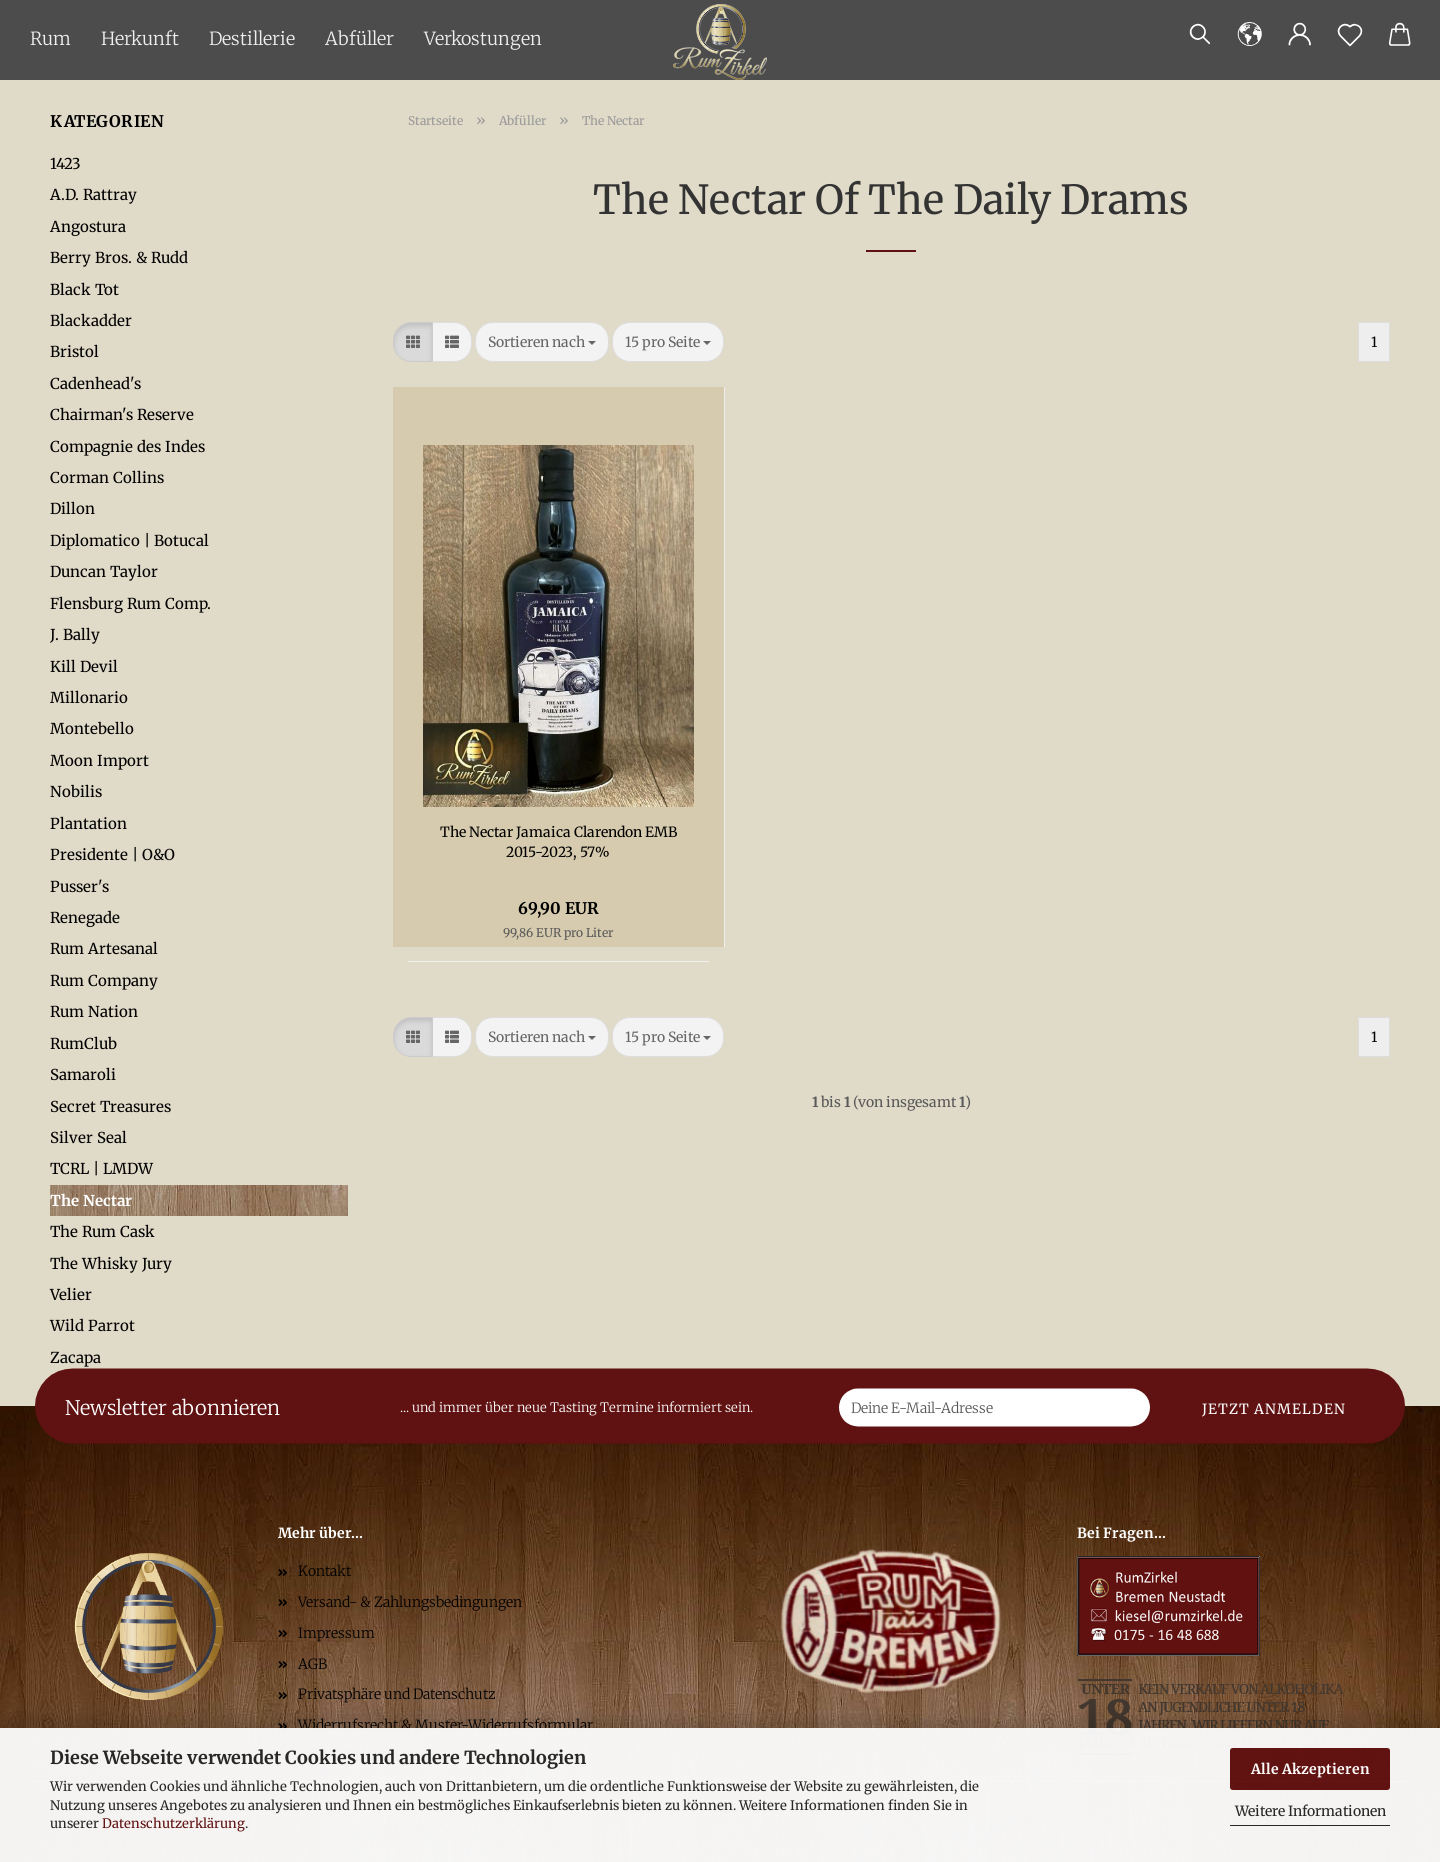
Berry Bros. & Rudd (119, 257)
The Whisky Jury (111, 1263)
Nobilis (76, 791)
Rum (50, 38)
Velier (71, 1294)
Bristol (74, 351)
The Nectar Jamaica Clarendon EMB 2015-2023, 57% (558, 842)
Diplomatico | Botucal (129, 540)
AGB (312, 1664)
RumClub (83, 1043)
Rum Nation (94, 1011)
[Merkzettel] (1350, 35)
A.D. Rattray (93, 194)
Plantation (88, 823)
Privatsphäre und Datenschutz (397, 1694)
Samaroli (83, 1074)
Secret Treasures (110, 1106)
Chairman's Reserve (122, 414)
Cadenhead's (95, 383)
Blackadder (91, 320)
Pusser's (79, 886)
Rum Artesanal (104, 948)
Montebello (92, 728)
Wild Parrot (92, 1325)
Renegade (85, 917)
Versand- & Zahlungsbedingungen (410, 1602)
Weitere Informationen (1310, 1811)
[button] (1250, 35)
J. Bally (75, 634)
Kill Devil (84, 666)
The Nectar (91, 1200)
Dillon (72, 508)
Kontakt (324, 1571)
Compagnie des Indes (127, 446)
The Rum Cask (102, 1231)
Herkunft (140, 38)
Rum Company (104, 980)
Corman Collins (107, 477)
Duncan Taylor (104, 571)
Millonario (89, 697)
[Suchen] (1200, 35)
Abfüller (359, 38)
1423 (65, 163)
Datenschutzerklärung (173, 1823)
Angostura (88, 226)
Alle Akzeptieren (1310, 1769)
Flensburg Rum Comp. (130, 603)
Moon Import (99, 760)
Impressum (336, 1633)
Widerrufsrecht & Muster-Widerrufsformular (445, 1725)
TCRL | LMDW (101, 1168)
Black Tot (84, 289)
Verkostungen (483, 38)
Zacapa (75, 1357)
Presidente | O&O (112, 854)
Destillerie (252, 38)
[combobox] (542, 342)
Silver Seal (88, 1137)
